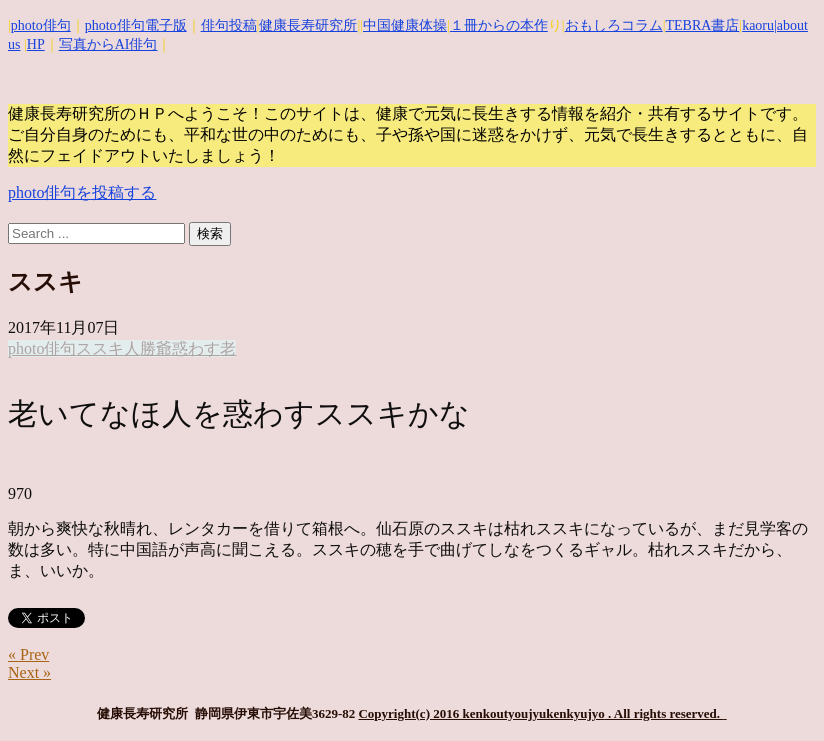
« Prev (28, 654)
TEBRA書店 (702, 25)
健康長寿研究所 (308, 25)
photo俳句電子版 (136, 25)
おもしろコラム (614, 25)
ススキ (100, 348)
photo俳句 (41, 25)
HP (36, 44)
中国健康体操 (405, 25)
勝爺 (156, 348)
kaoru (758, 25)
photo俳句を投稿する (82, 192)
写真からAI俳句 (108, 44)
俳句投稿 (229, 25)
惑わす (196, 348)
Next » (29, 672)
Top (776, 693)
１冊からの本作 (499, 25)
